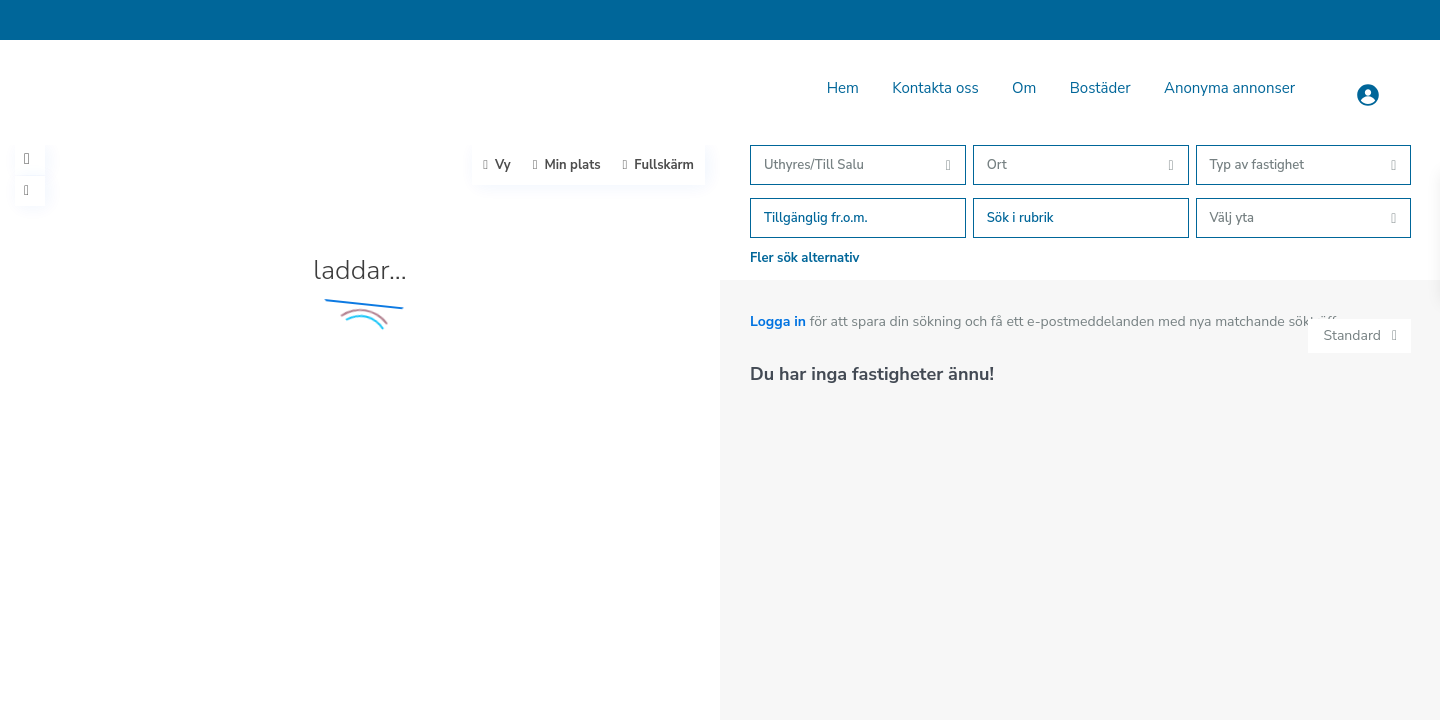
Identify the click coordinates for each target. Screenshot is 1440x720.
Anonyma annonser (1229, 88)
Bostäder (1100, 88)
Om (1024, 88)
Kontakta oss (935, 88)
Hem (843, 88)
